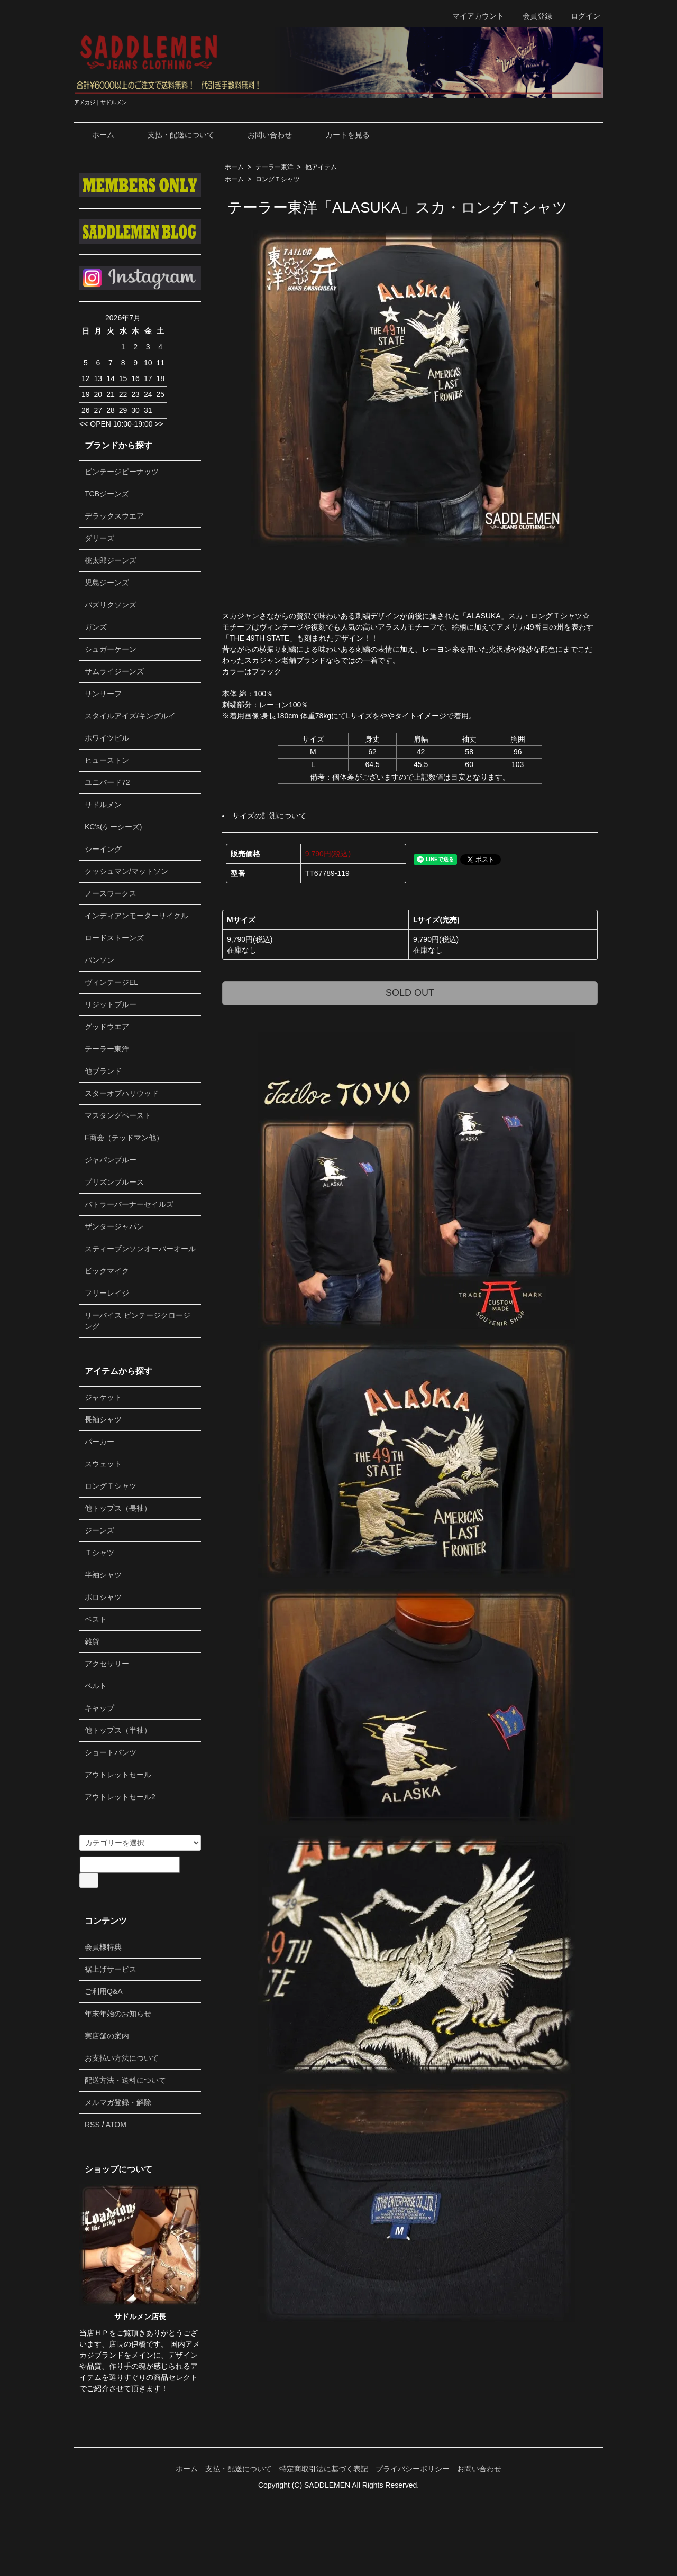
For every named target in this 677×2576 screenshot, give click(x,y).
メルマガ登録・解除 (118, 2102)
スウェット (103, 1464)
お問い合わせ (262, 135)
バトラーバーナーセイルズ (129, 1204)
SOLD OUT (410, 992)
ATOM (116, 2124)
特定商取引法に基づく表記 (323, 2468)
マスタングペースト (118, 1115)
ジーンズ (99, 1530)
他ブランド (103, 1071)
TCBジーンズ (107, 494)
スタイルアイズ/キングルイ (130, 716)
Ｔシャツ (99, 1552)
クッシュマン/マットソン (126, 871)
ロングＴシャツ (277, 179)
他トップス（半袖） (118, 1730)
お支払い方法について (122, 2058)
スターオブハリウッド (122, 1093)
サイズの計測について (269, 815)
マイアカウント (472, 16)
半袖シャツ (103, 1575)
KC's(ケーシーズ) (113, 827)
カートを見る (340, 135)
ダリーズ (99, 538)
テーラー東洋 (274, 167)
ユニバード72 (107, 782)
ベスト (96, 1619)
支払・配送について (173, 135)
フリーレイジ (107, 1293)
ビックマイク (107, 1271)
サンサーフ (103, 693)
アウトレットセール (118, 1774)
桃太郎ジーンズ (110, 560)
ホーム (95, 135)
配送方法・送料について (125, 2080)
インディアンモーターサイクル (136, 915)
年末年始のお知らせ (118, 2013)
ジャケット (103, 1397)
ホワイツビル (107, 738)
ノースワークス (110, 893)
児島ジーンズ (107, 582)
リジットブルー (110, 1004)
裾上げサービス (110, 1969)
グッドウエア (107, 1026)
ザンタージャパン (114, 1226)
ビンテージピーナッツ (122, 471)
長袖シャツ (103, 1419)
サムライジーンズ (114, 671)
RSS (92, 2124)
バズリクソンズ (110, 605)
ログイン (580, 16)
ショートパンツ (110, 1752)
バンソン (99, 960)
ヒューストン (107, 760)
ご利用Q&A (104, 1991)
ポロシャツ (103, 1597)
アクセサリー (107, 1663)
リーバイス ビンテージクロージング (137, 1321)
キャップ (99, 1708)
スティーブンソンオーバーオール (140, 1248)
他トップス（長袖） (118, 1508)
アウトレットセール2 (120, 1797)
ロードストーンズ (114, 938)
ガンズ (96, 627)
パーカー (99, 1441)
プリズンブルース (114, 1182)
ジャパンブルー (110, 1160)
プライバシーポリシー (413, 2468)
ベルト (96, 1686)
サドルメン (103, 804)
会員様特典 (103, 1947)
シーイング (103, 849)
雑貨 (92, 1641)
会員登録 (531, 16)
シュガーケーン (110, 649)
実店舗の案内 (107, 2036)
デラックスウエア (114, 516)
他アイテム (321, 167)
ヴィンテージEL (111, 982)
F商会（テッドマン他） (124, 1137)
